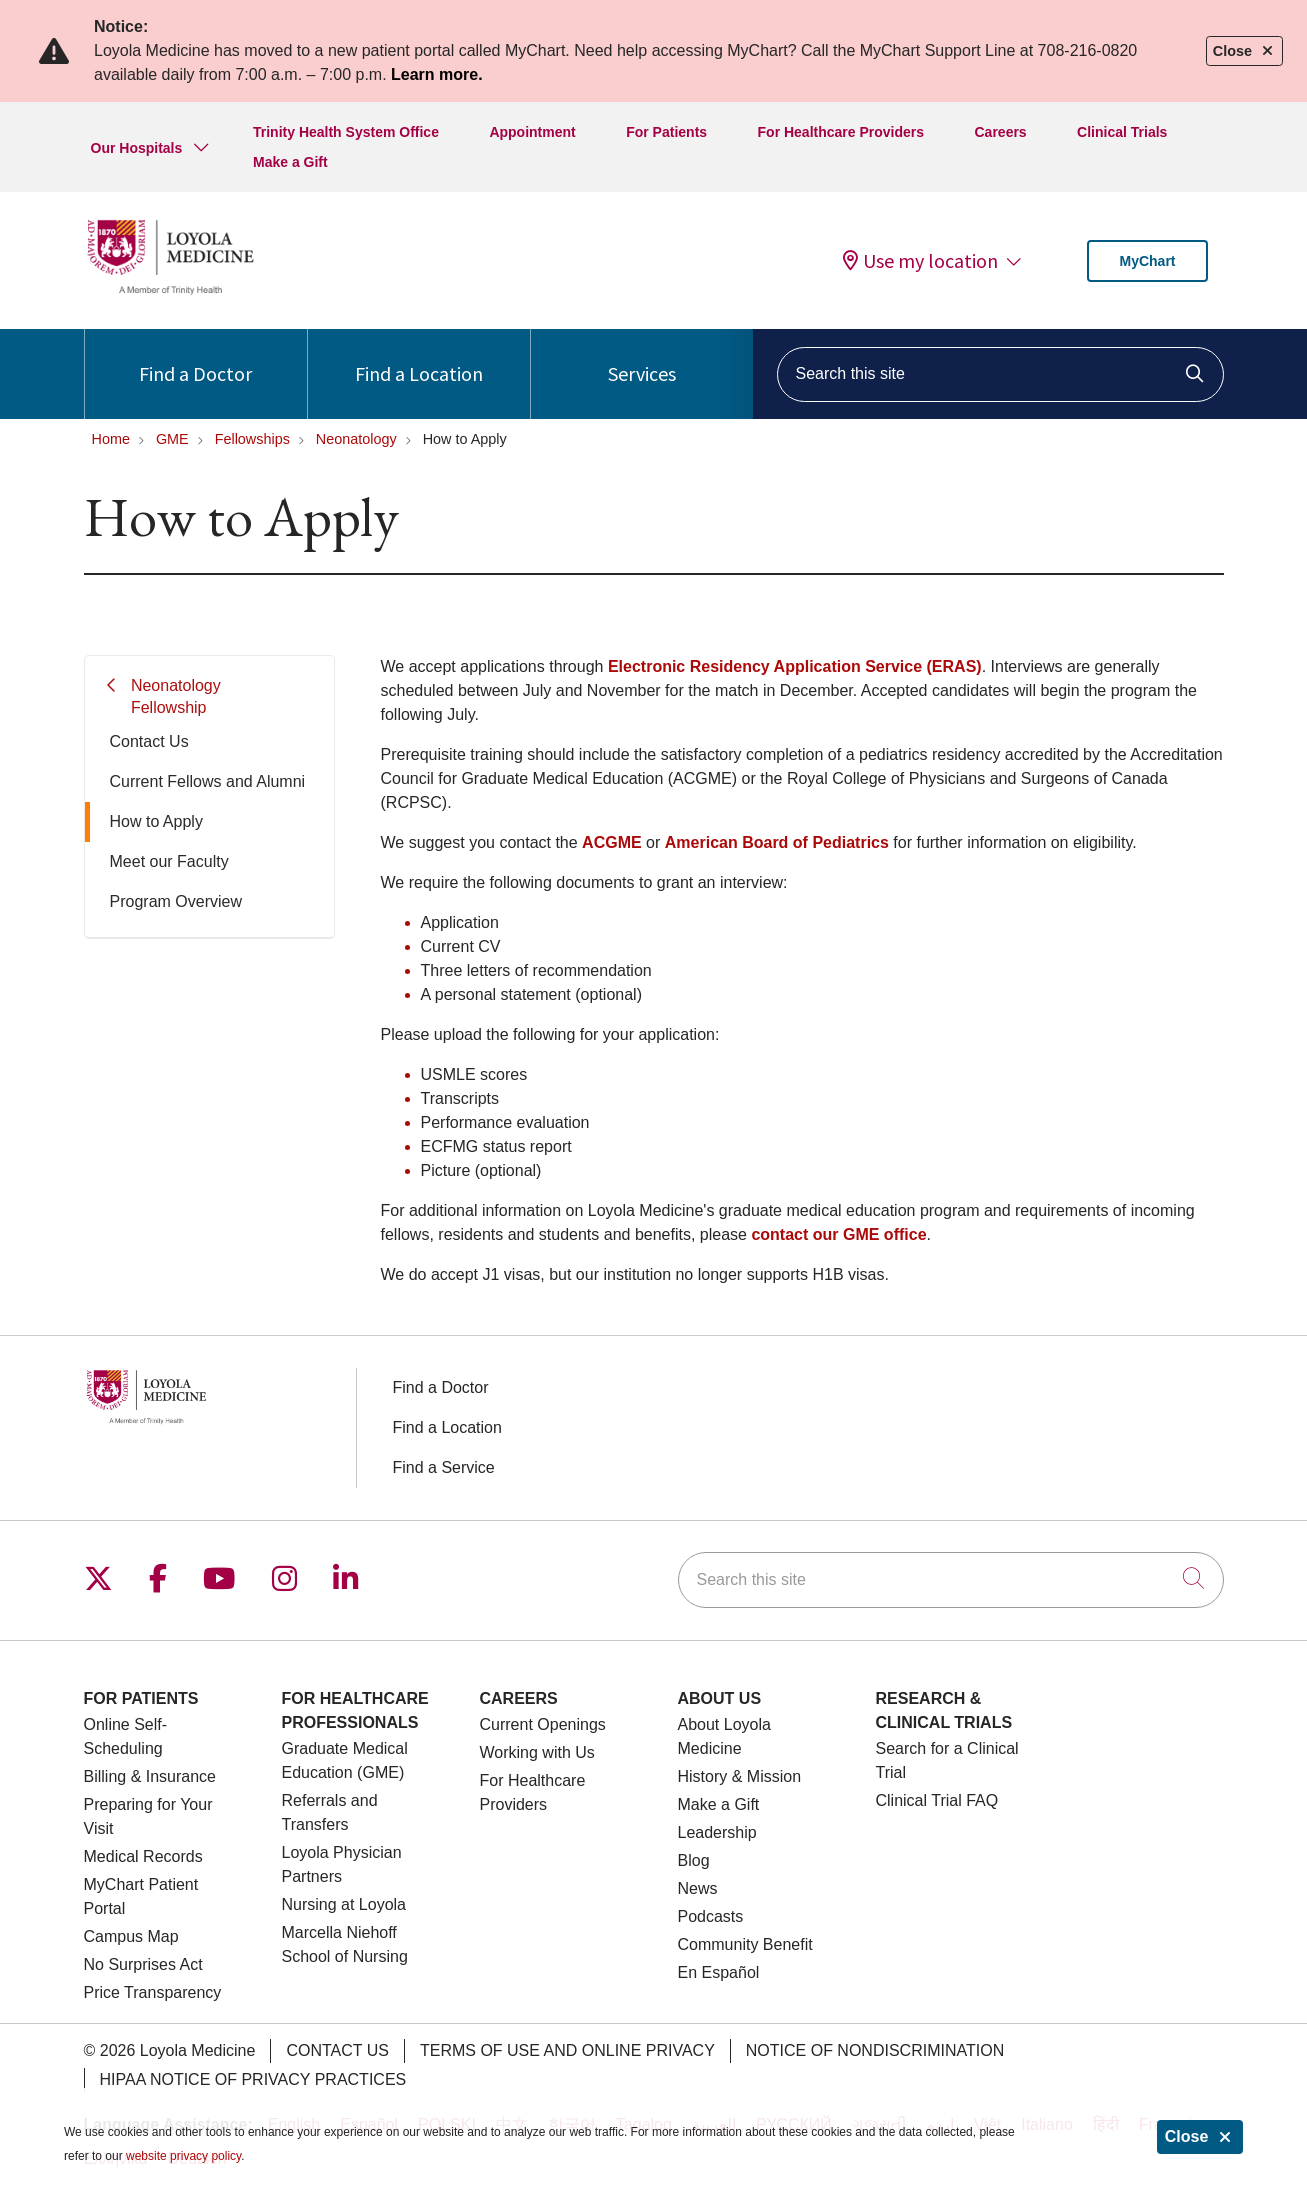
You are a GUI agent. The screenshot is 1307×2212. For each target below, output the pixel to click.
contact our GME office (838, 1234)
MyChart (1147, 261)
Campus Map (131, 1936)
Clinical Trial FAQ (937, 1800)
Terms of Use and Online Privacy (567, 2050)
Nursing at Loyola (344, 1904)
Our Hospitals (137, 148)
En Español (719, 1972)
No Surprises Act (143, 1964)
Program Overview (176, 901)
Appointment (532, 132)
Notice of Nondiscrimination (875, 2050)
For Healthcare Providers (841, 132)
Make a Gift (290, 162)
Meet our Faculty (169, 861)
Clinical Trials (1122, 132)
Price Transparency (153, 1992)
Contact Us (149, 741)
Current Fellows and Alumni (208, 781)
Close (1200, 2136)
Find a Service (444, 1467)
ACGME (612, 842)
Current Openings (543, 1724)
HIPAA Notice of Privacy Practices (253, 2079)
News (698, 1888)
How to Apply (156, 821)
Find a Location (419, 357)
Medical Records (143, 1856)
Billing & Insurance (150, 1776)
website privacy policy (183, 2156)
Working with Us (537, 1752)
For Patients (666, 132)
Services (642, 357)
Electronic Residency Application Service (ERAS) (795, 666)
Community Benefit (745, 1944)
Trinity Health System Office (346, 132)
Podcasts (711, 1916)
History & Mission (740, 1776)
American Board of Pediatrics (777, 842)
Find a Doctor (195, 357)
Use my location (920, 261)
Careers (1001, 132)
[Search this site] (1000, 374)
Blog (694, 1860)
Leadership (717, 1832)
